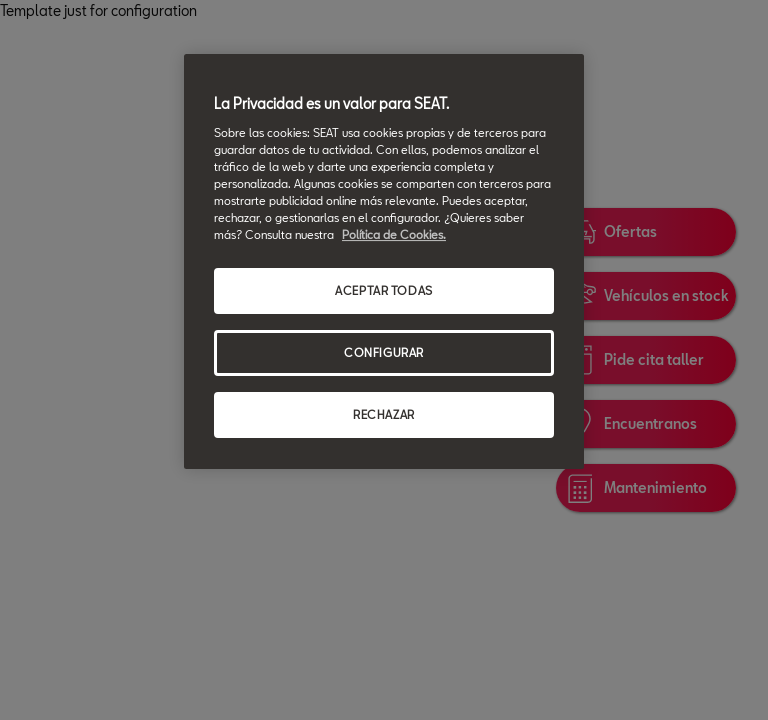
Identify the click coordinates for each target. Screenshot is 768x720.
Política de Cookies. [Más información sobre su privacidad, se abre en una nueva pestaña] (394, 234)
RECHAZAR (384, 414)
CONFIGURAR (384, 352)
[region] (384, 261)
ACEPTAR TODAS (383, 290)
